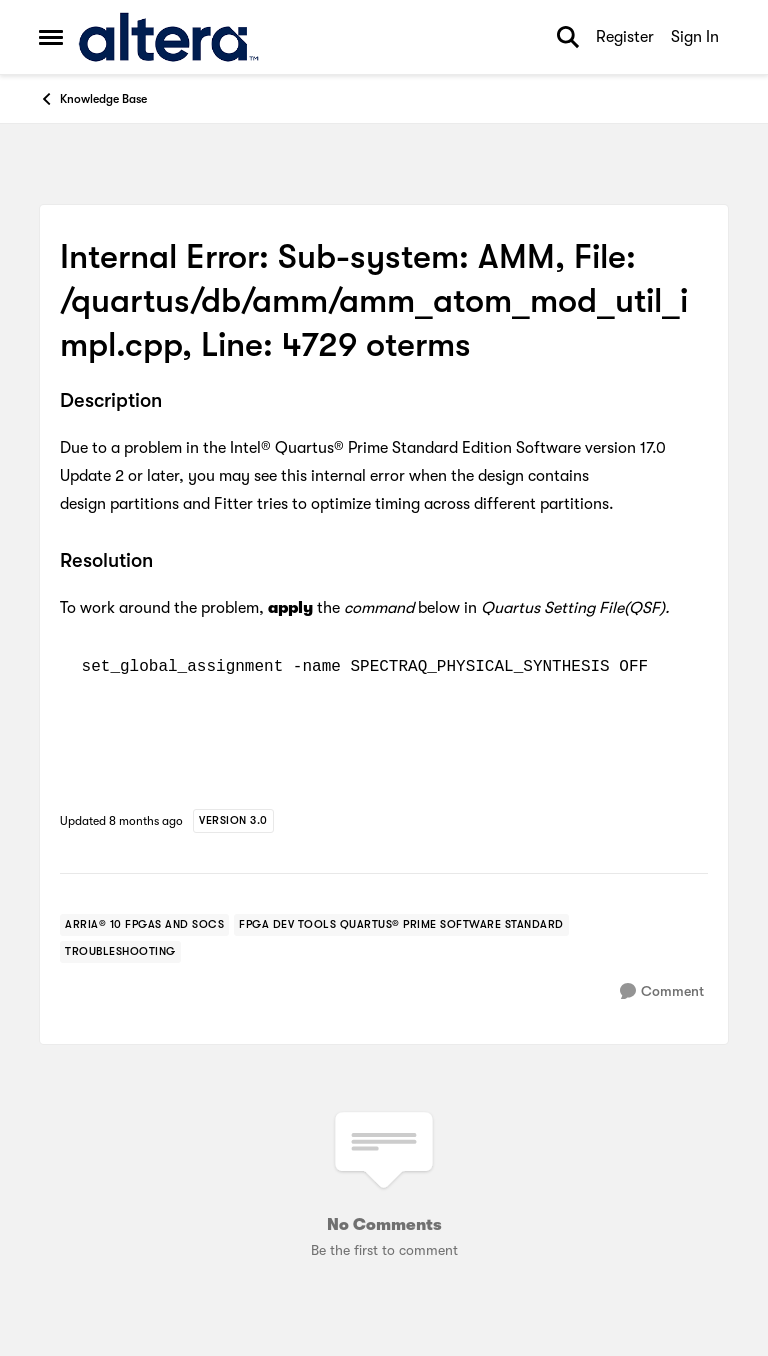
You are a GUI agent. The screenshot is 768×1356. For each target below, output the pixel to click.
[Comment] (662, 991)
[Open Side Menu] (51, 37)
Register (625, 37)
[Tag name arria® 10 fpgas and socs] (144, 925)
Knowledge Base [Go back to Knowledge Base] (93, 99)
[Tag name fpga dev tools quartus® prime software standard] (401, 925)
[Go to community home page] (168, 37)
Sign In (695, 37)
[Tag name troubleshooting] (120, 952)
